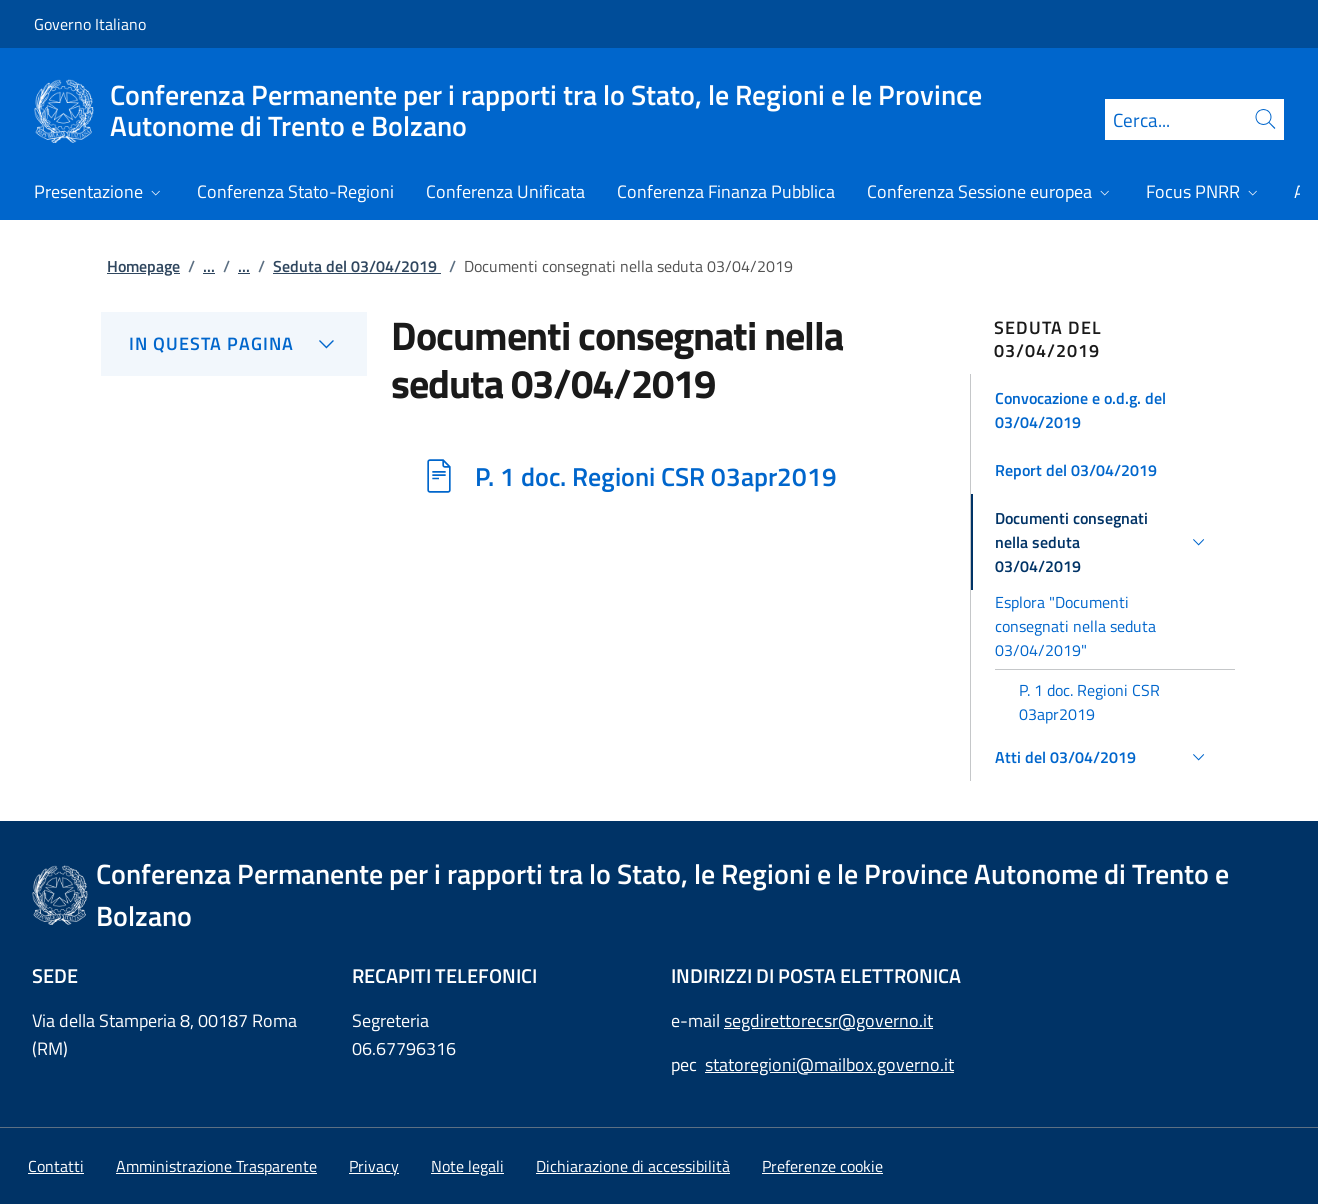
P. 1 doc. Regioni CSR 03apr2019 (656, 476)
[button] (1103, 410)
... (209, 266)
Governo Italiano (90, 24)
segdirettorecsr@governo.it (828, 1020)
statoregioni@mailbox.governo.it (829, 1064)
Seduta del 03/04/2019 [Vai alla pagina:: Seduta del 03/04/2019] (357, 266)
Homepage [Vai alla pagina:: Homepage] (143, 266)
